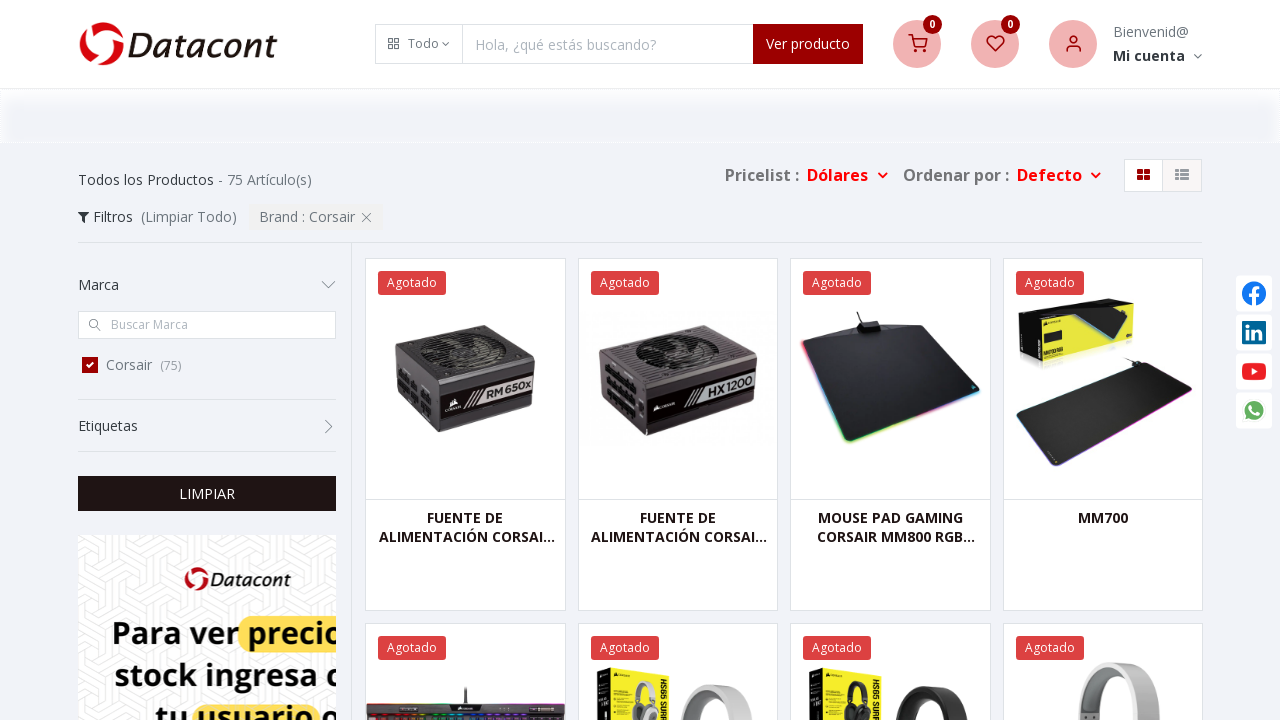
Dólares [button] (839, 175)
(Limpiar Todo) (189, 216)
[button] (419, 44)
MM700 (1103, 517)
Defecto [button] (1051, 175)
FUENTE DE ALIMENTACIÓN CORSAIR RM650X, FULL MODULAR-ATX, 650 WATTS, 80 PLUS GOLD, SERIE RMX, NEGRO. (465, 527)
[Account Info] (1157, 56)
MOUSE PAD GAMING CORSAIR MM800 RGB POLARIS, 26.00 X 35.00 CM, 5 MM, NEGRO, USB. (890, 527)
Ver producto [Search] (808, 43)
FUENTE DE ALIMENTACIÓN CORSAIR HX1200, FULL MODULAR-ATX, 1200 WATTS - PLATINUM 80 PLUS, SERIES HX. (677, 527)
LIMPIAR (207, 493)
